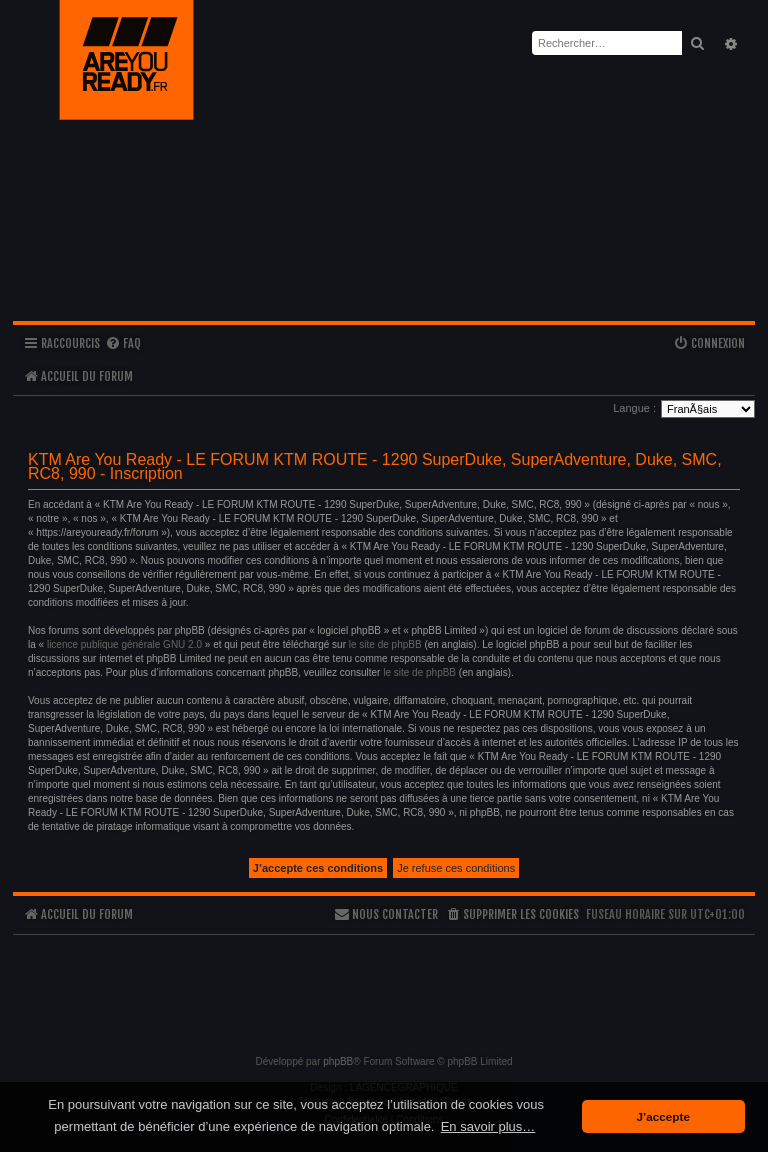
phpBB (338, 1061)
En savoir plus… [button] (488, 1126)
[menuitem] (123, 344)
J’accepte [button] (663, 1116)
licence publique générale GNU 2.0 (124, 644)
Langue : (634, 408)
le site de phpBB (385, 644)
